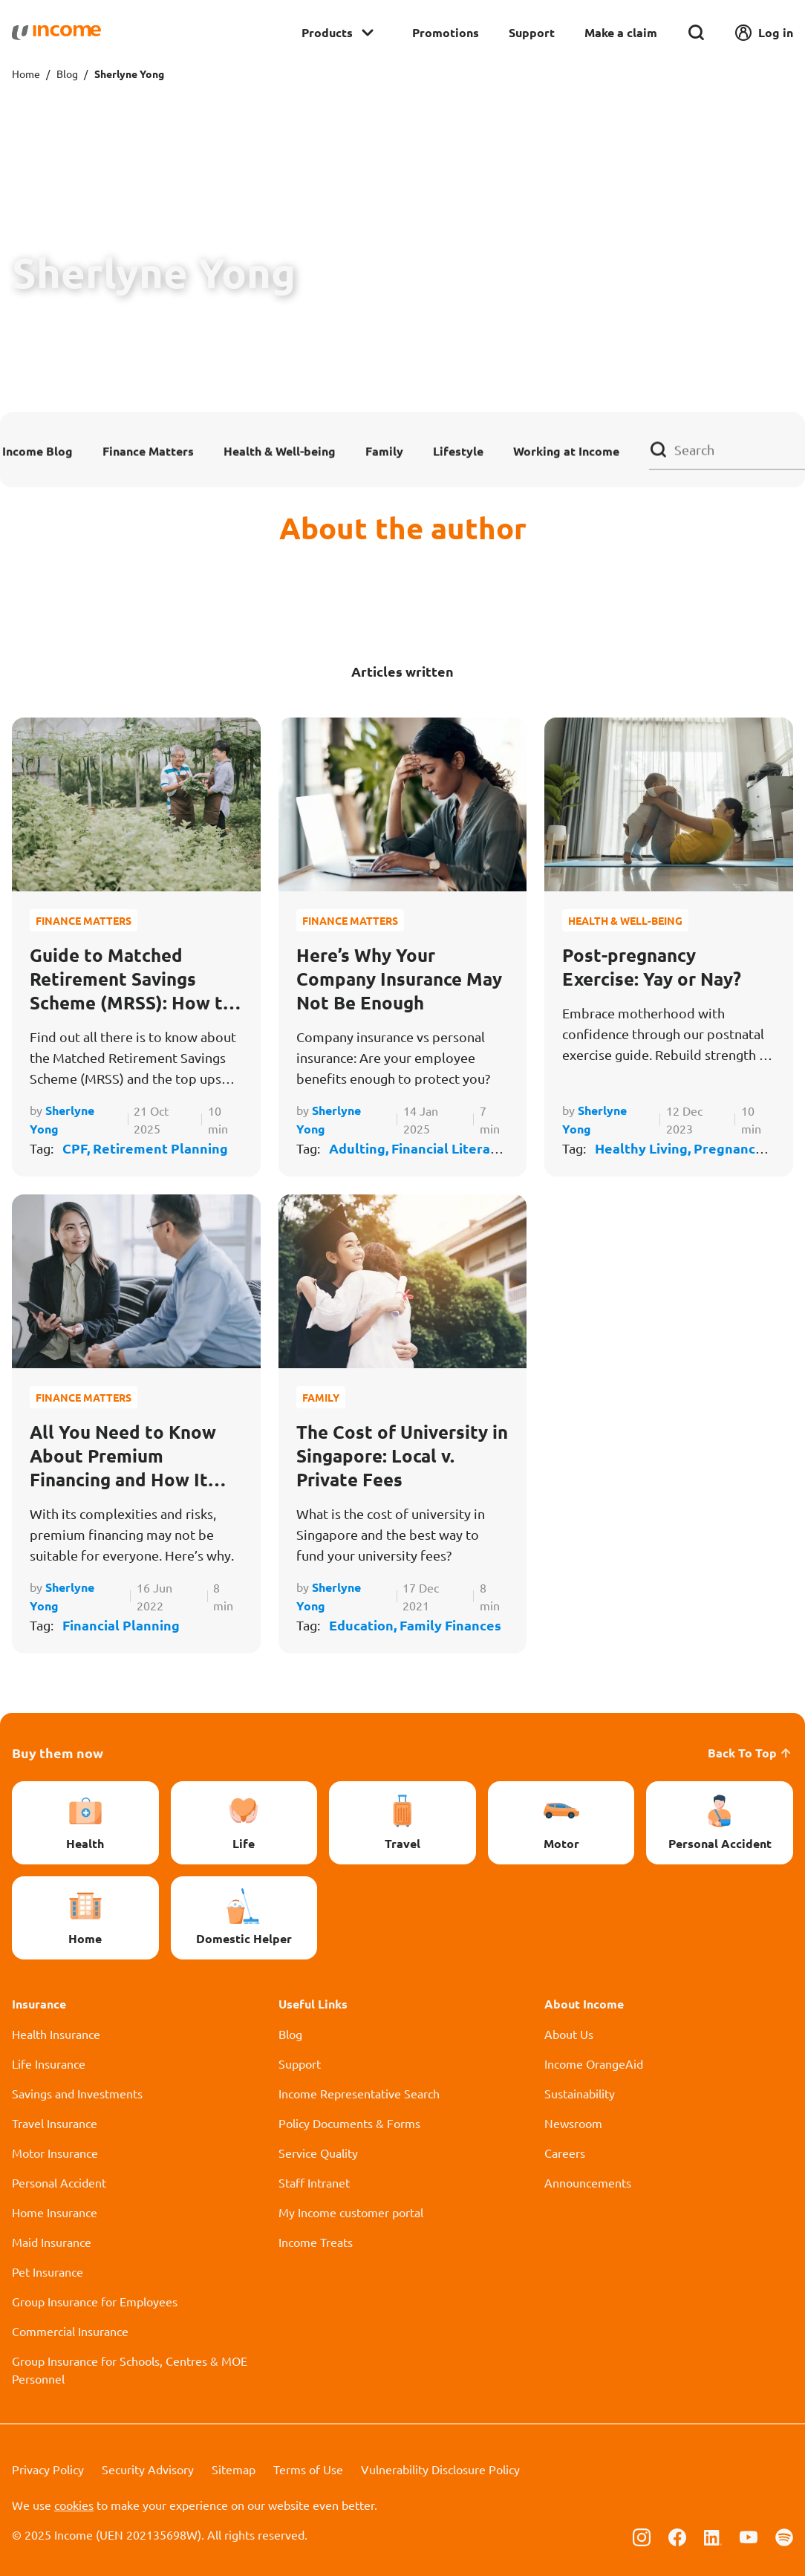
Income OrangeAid (593, 2063)
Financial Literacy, (448, 1148)
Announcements (587, 2182)
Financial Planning (121, 1624)
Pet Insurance (47, 2271)
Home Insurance (54, 2212)
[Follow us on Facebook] (677, 2535)
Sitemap (233, 2469)
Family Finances (450, 1624)
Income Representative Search (359, 2093)
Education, (364, 1624)
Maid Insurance (51, 2241)
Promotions (445, 32)
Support (532, 32)
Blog (67, 73)
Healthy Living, (644, 1148)
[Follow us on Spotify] (784, 2535)
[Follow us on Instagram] (642, 2535)
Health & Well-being (280, 450)
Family (384, 450)
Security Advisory (148, 2469)
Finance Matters (148, 450)
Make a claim (620, 32)
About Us (568, 2033)
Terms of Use (308, 2469)
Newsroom (573, 2122)
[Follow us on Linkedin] (713, 2535)
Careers (564, 2152)
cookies (74, 2504)
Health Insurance (56, 2033)
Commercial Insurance (70, 2330)
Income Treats (315, 2241)
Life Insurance (48, 2063)
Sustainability (579, 2093)
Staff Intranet (314, 2182)
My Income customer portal (350, 2212)
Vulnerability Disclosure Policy (440, 2469)
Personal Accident (59, 2182)
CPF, (77, 1148)
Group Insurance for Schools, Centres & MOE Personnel (129, 2369)
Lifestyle (458, 450)
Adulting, (360, 1148)
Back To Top (750, 1752)
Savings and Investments (77, 2093)
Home (26, 73)
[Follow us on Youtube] (748, 2535)
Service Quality (318, 2152)
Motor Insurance (55, 2152)
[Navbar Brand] (56, 32)
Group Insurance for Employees (94, 2301)
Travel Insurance (54, 2122)
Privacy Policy (48, 2469)
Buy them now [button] (57, 1752)
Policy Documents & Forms (349, 2122)
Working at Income (566, 450)
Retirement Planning (160, 1148)
